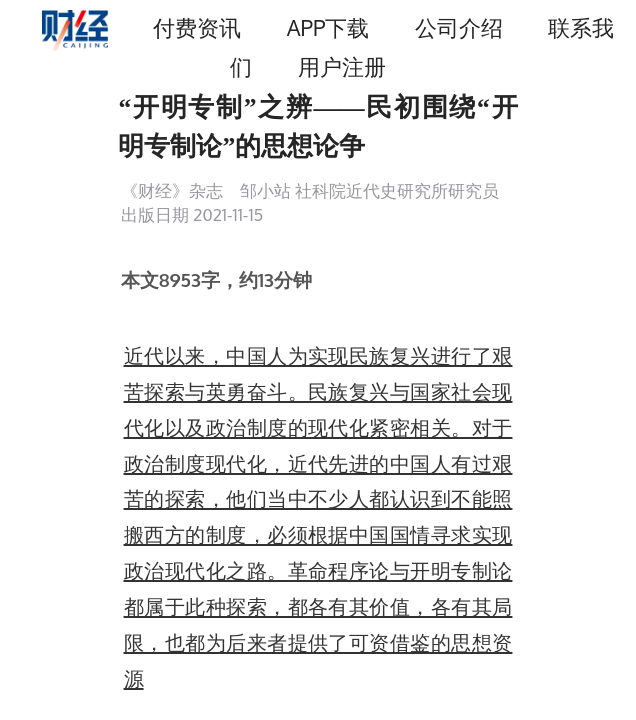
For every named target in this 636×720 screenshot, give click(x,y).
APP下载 (328, 27)
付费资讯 (197, 27)
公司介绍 (459, 27)
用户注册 (342, 66)
